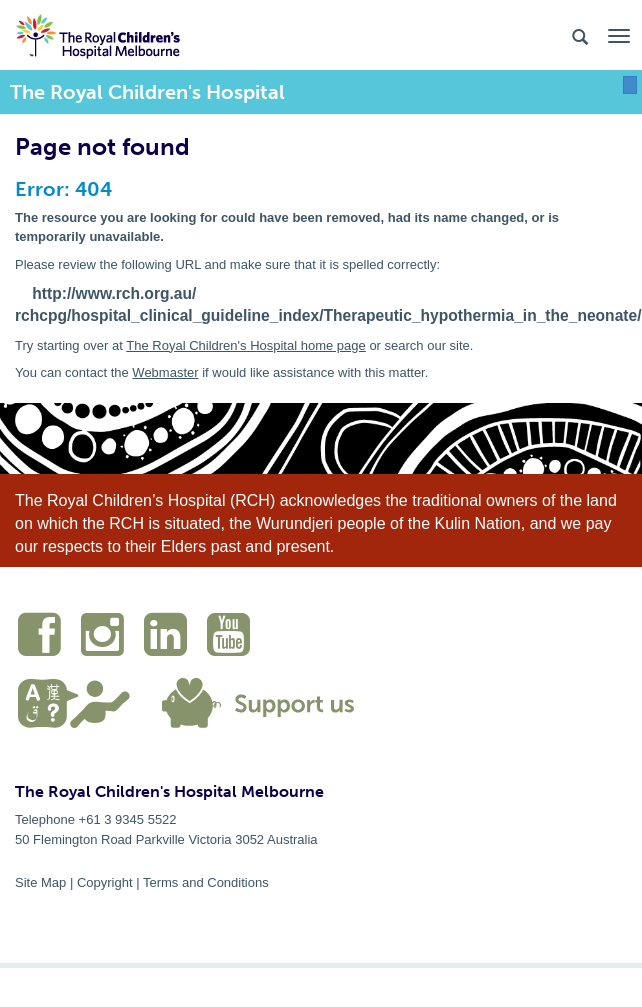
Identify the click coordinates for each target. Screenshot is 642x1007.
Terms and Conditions (206, 882)
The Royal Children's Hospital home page (246, 345)
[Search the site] (580, 35)
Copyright (105, 882)
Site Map (40, 882)
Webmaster (165, 372)
